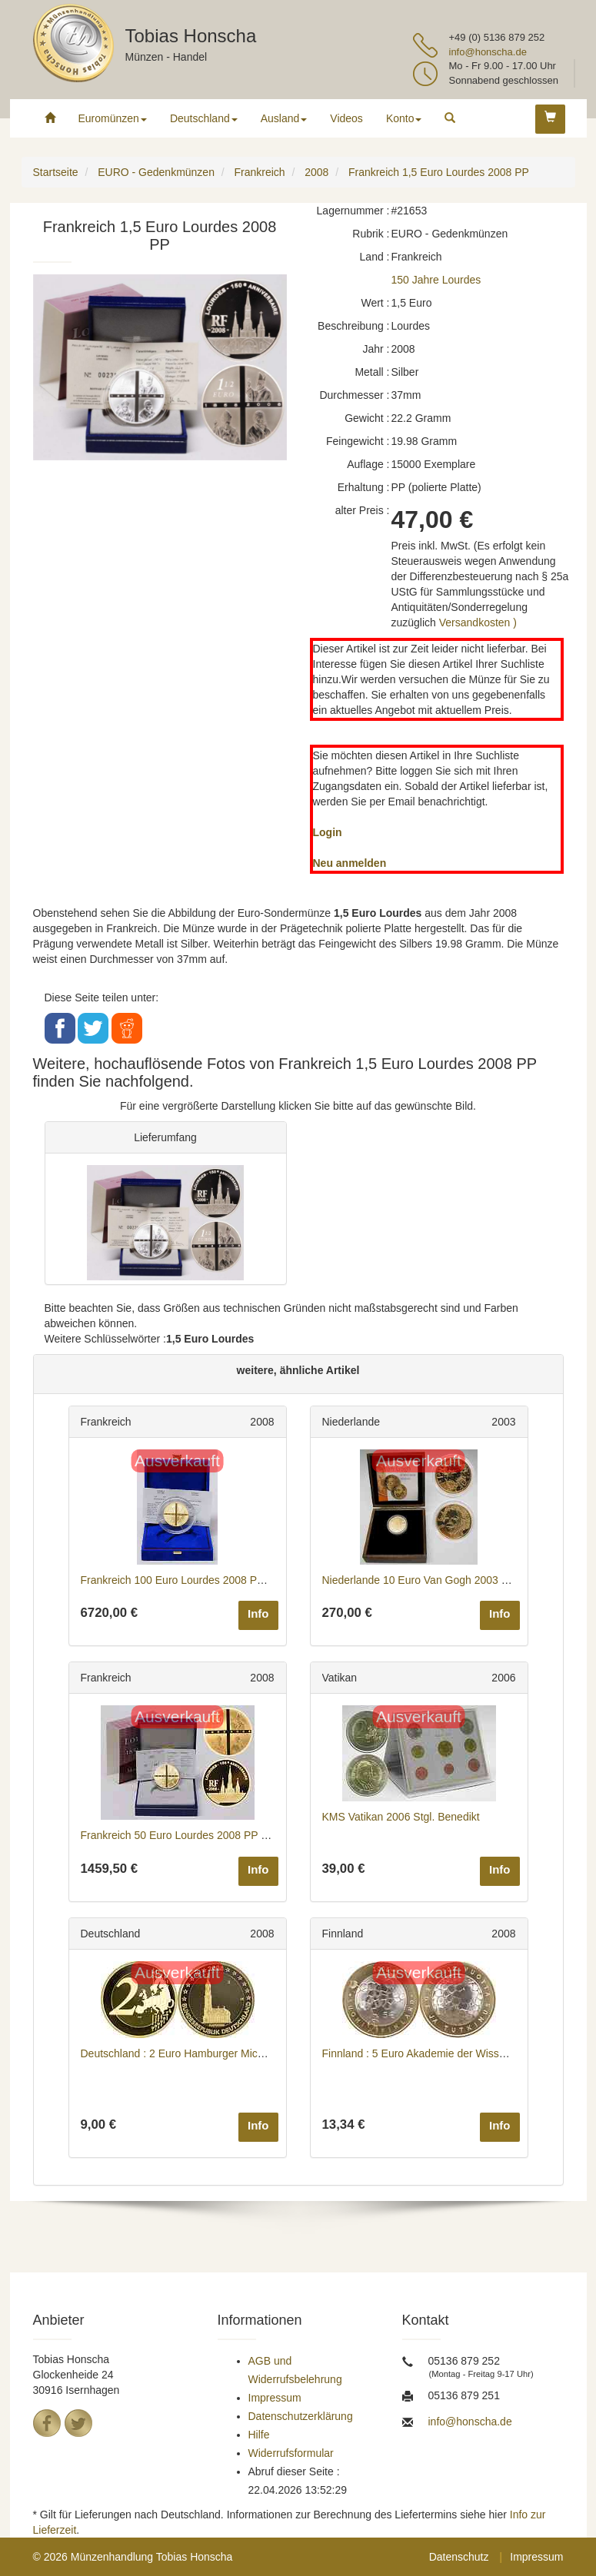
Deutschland (204, 118)
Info (258, 1613)
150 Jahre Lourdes (436, 280)
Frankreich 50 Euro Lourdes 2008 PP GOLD (186, 1835)
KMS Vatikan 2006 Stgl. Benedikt (401, 1817)
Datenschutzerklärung (300, 2416)
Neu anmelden (350, 863)
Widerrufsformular (291, 2453)
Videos (346, 118)
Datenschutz (459, 2557)
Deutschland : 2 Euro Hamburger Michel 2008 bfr (198, 2053)
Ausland (284, 118)
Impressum (274, 2398)
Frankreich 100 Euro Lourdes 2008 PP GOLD (189, 1580)
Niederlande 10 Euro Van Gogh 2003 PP (419, 1580)
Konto (404, 118)
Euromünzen (112, 118)
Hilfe (259, 2434)
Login (327, 832)
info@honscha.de (488, 52)
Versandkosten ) (478, 622)
